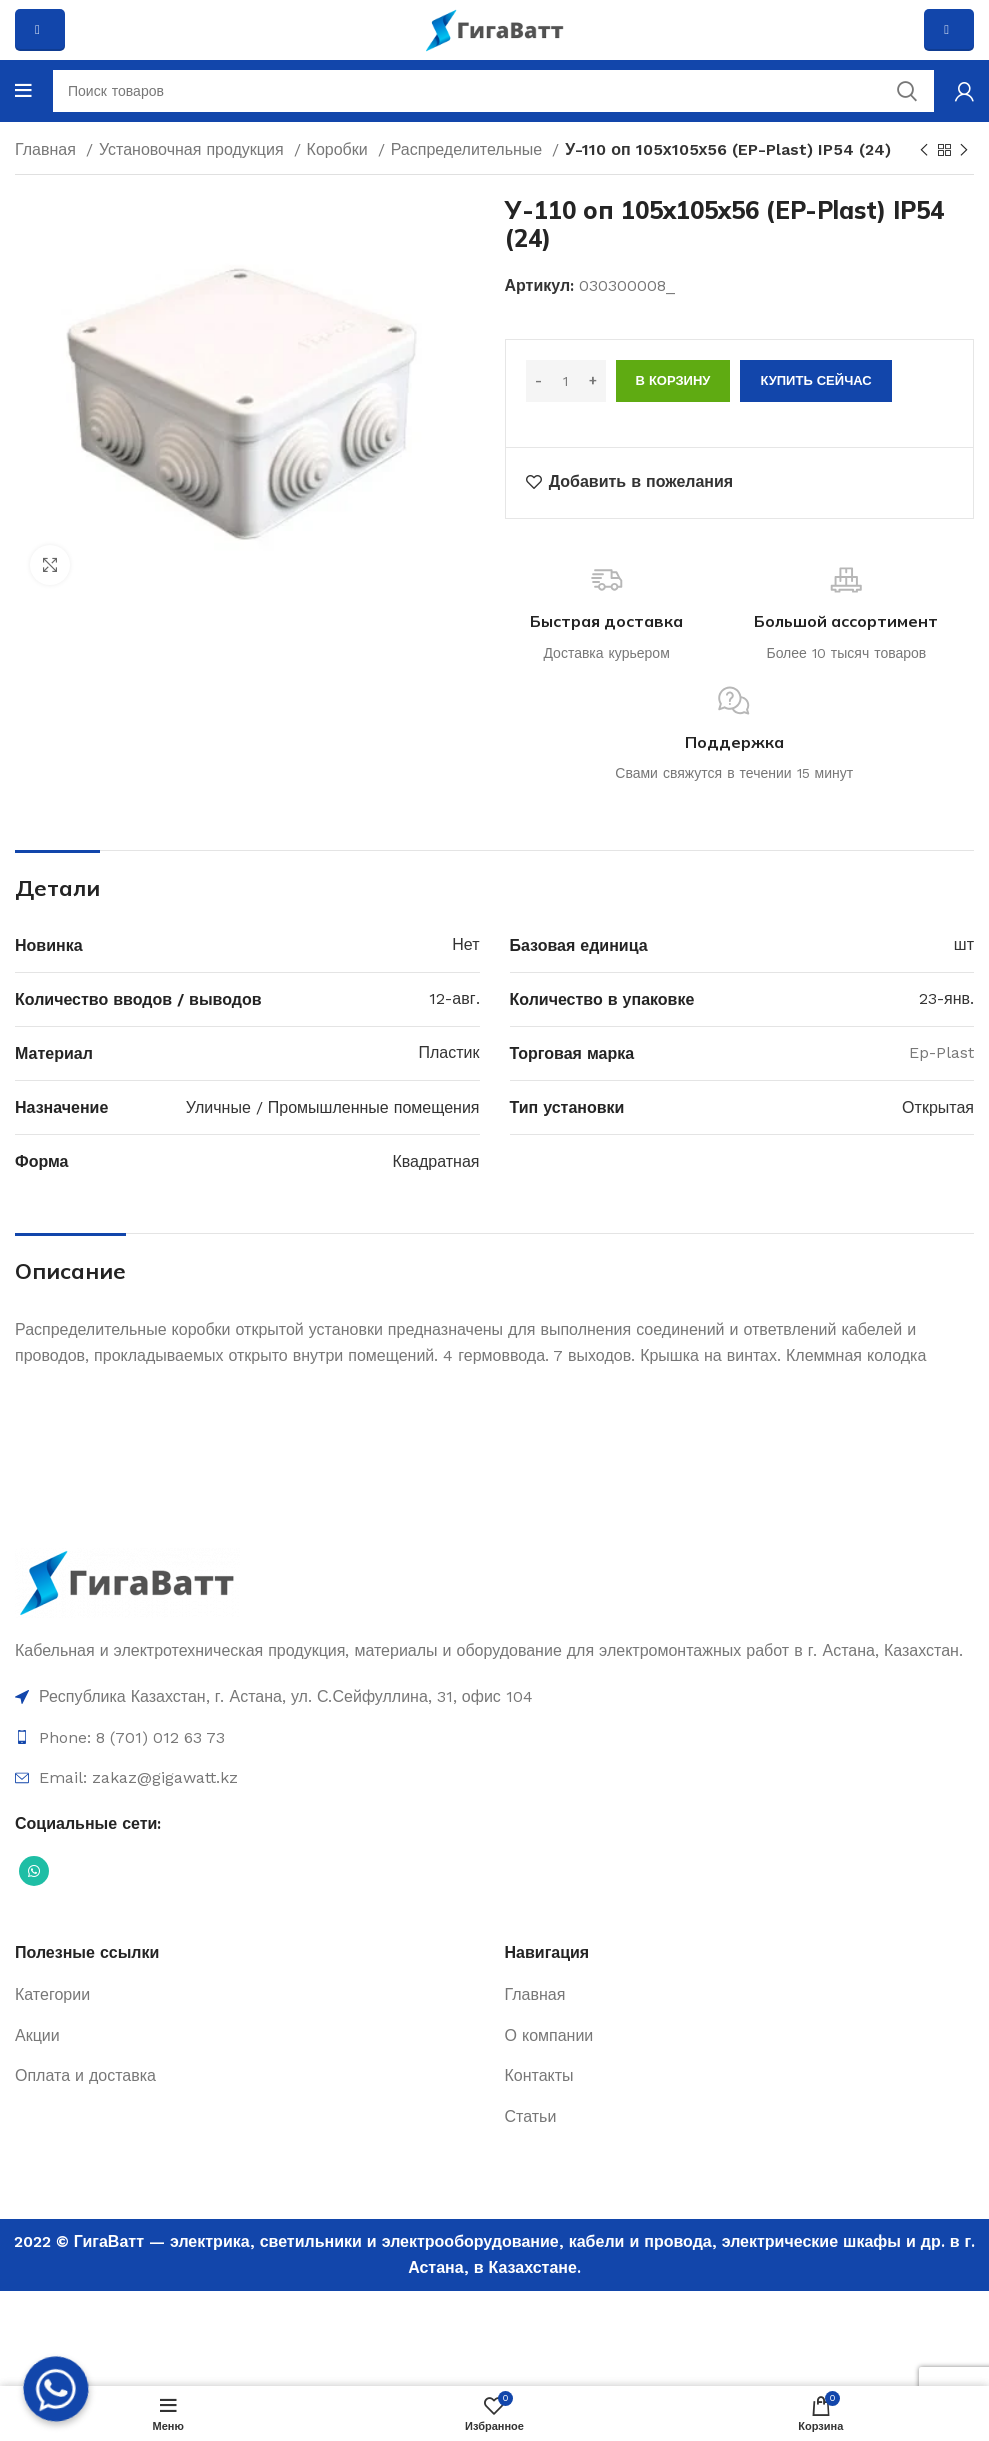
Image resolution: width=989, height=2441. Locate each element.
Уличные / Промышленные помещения (333, 1107)
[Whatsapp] (56, 2389)
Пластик (449, 1052)
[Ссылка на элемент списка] (494, 1697)
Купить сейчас (815, 380)
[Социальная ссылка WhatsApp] (34, 1871)
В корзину (673, 380)
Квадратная (435, 1161)
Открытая (938, 1107)
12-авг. (454, 998)
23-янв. (946, 998)
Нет (465, 944)
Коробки (340, 149)
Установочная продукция (194, 149)
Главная (48, 149)
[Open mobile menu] (23, 91)
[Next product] (964, 151)
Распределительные (469, 149)
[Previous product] (924, 151)
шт (964, 944)
